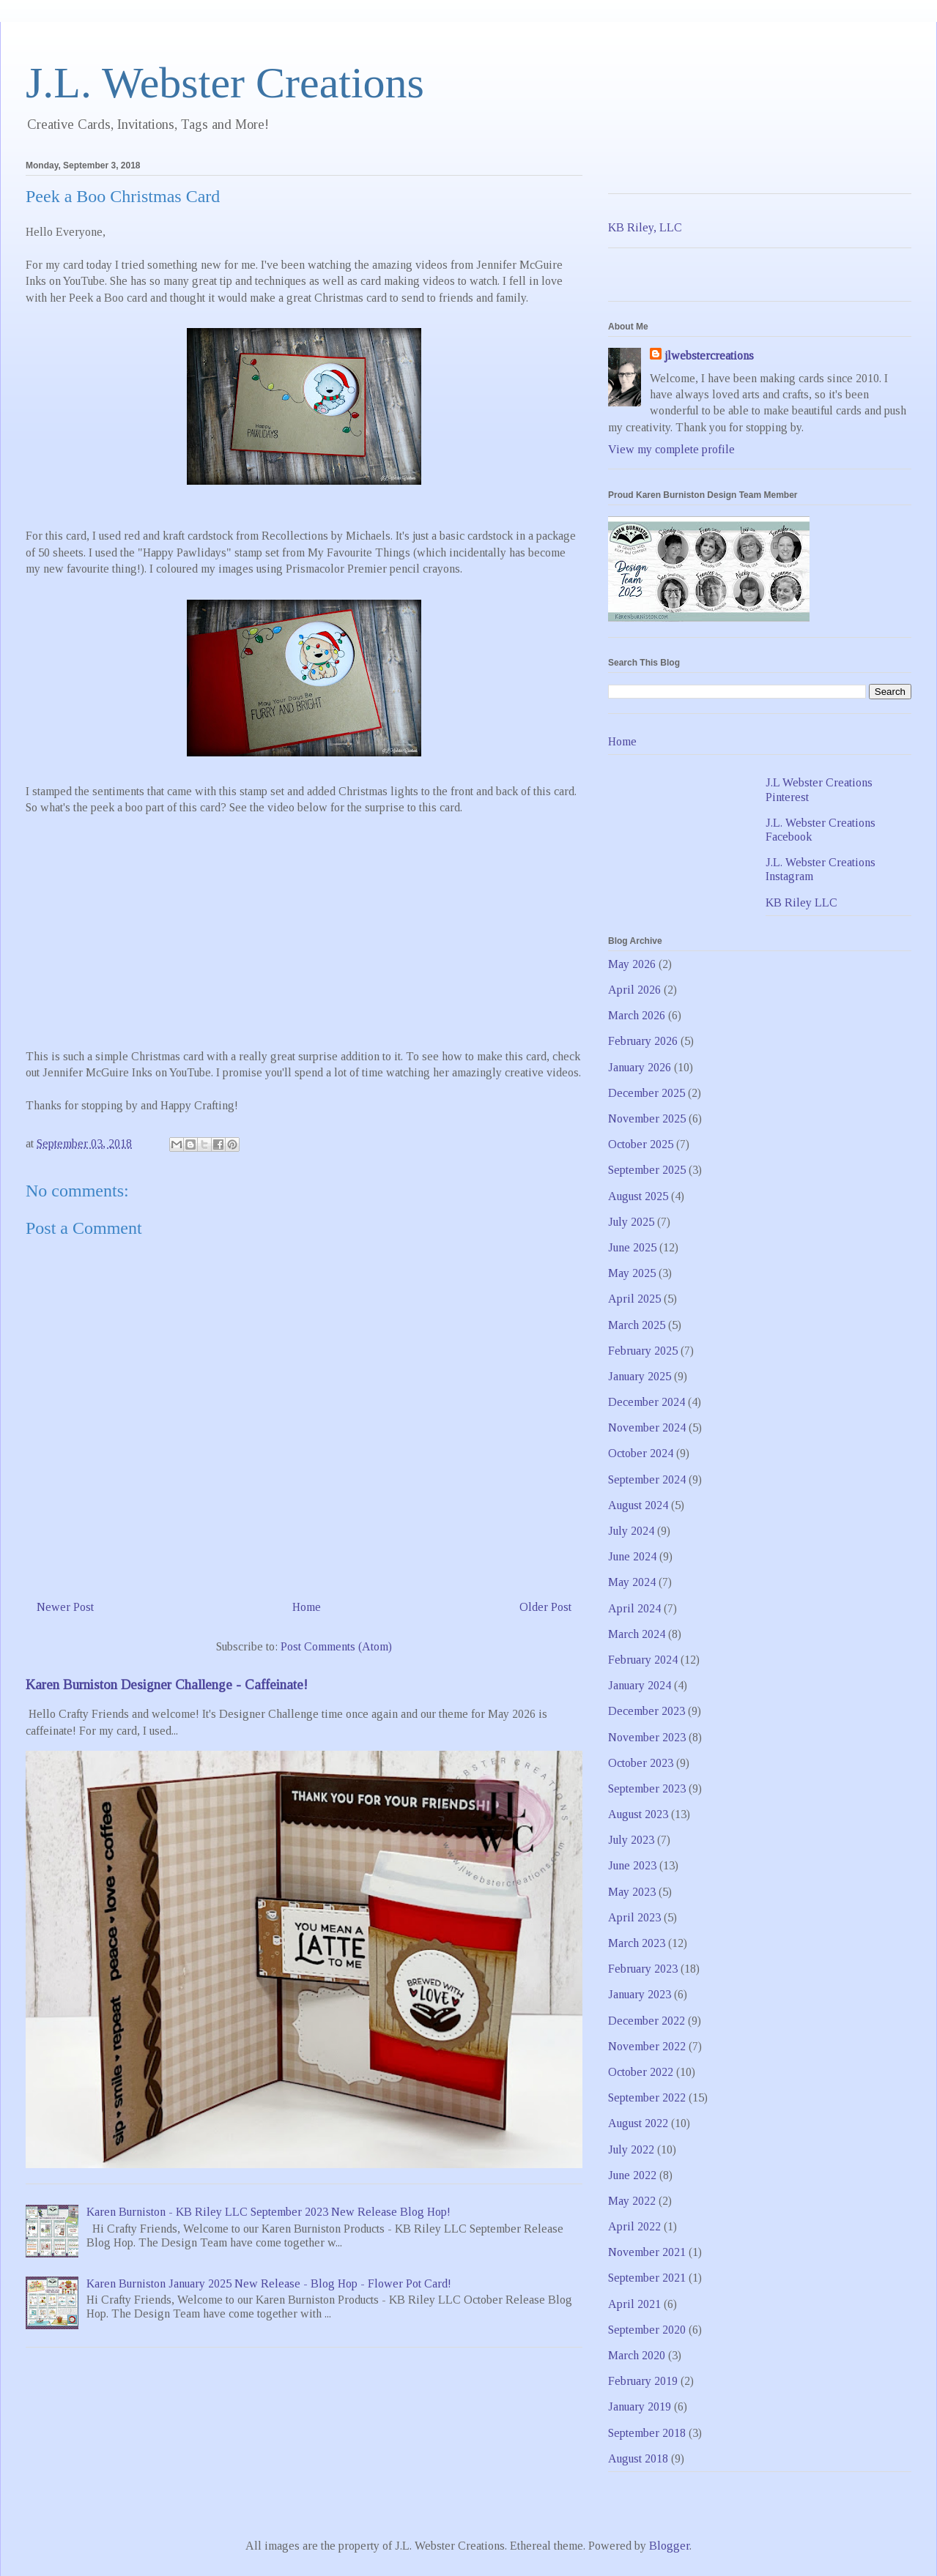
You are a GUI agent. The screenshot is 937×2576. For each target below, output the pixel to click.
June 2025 (632, 1247)
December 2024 (646, 1402)
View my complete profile (671, 449)
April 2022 (634, 2226)
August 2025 (638, 1196)
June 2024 (632, 1556)
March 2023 (636, 1943)
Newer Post (65, 1607)
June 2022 (632, 2175)
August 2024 (638, 1505)
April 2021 (634, 2304)
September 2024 (647, 1479)
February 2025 (643, 1350)
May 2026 (632, 964)
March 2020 (636, 2355)
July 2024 (631, 1531)
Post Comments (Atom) (336, 1646)
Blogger (669, 2545)
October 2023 (640, 1763)
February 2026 (643, 1041)
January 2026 (639, 1067)
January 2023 (639, 1994)
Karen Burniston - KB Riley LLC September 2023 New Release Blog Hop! (268, 2211)
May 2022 (632, 2201)
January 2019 (639, 2406)
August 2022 (638, 2123)
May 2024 (632, 1582)
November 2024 (647, 1427)
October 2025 (640, 1144)
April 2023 (634, 1917)
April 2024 (634, 1608)
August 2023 (638, 1814)
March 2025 (636, 1325)
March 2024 (636, 1634)
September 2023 (647, 1788)
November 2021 (647, 2252)
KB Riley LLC (801, 902)
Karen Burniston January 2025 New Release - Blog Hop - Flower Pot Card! (268, 2283)
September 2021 (647, 2277)
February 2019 (643, 2381)
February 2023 (643, 1968)
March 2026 (636, 1015)
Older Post (545, 1607)
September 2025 (647, 1170)
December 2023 (646, 1711)
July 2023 (631, 1840)
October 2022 (640, 2072)
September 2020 (647, 2329)
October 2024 (640, 1453)
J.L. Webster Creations (225, 83)
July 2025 (631, 1222)
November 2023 (647, 1737)
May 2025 (632, 1273)
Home (306, 1607)
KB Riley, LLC (645, 227)
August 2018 (638, 2458)
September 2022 (647, 2097)
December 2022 (646, 2020)
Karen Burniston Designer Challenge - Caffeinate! (167, 1684)
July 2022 (631, 2149)
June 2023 (632, 1865)
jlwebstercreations (709, 355)
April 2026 (634, 989)
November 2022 (647, 2046)
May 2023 (632, 1892)
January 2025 (639, 1376)
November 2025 (647, 1118)
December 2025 (646, 1093)
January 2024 (639, 1685)
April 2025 (634, 1298)
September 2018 (647, 2433)
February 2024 (643, 1659)
